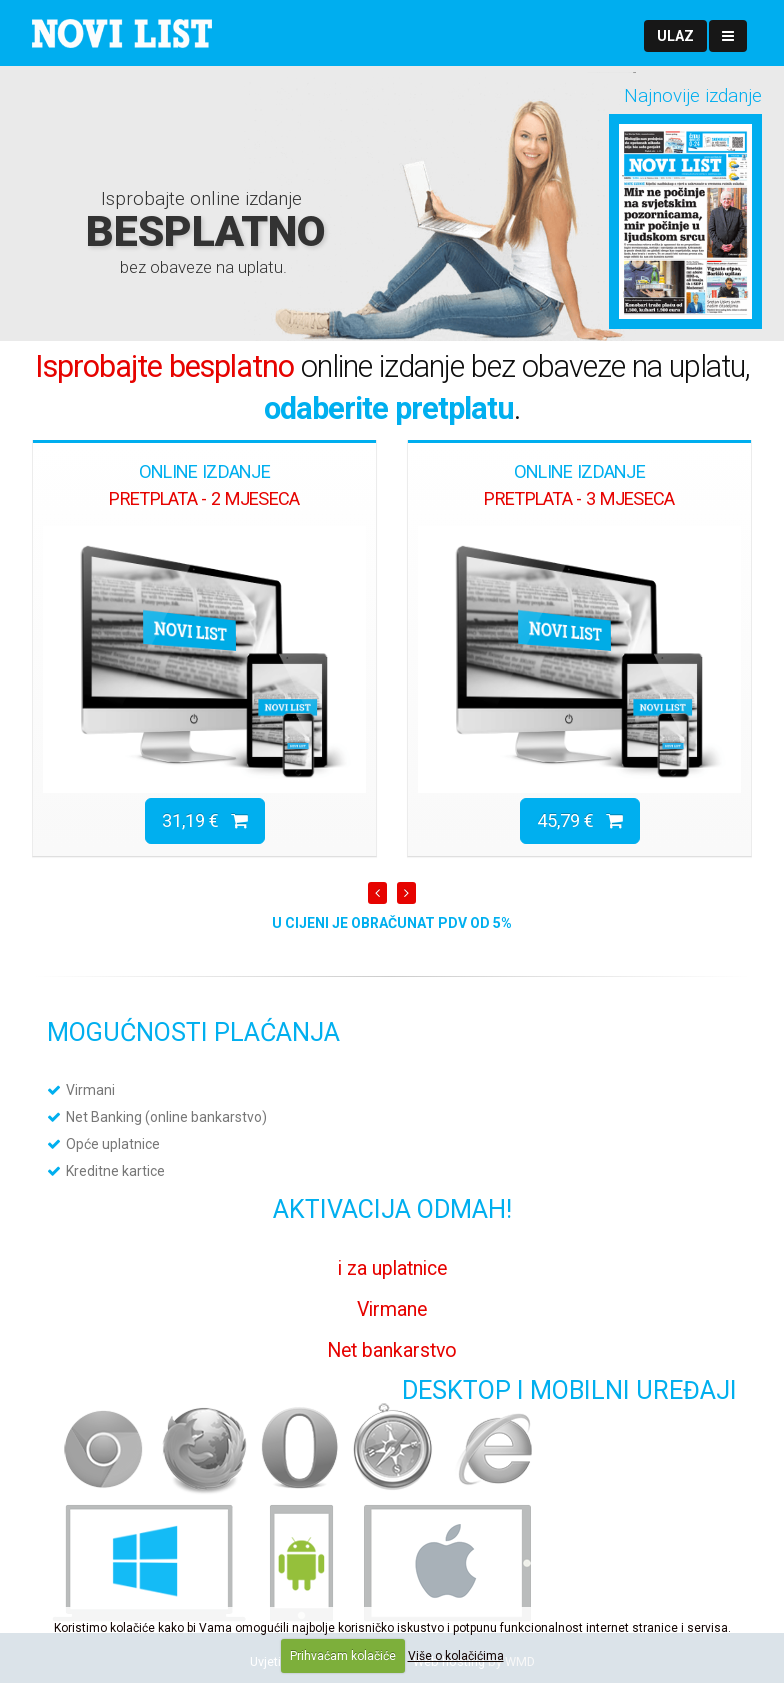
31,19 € (205, 820)
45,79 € (580, 820)
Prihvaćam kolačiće (343, 1656)
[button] (675, 36)
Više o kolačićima (456, 1656)
